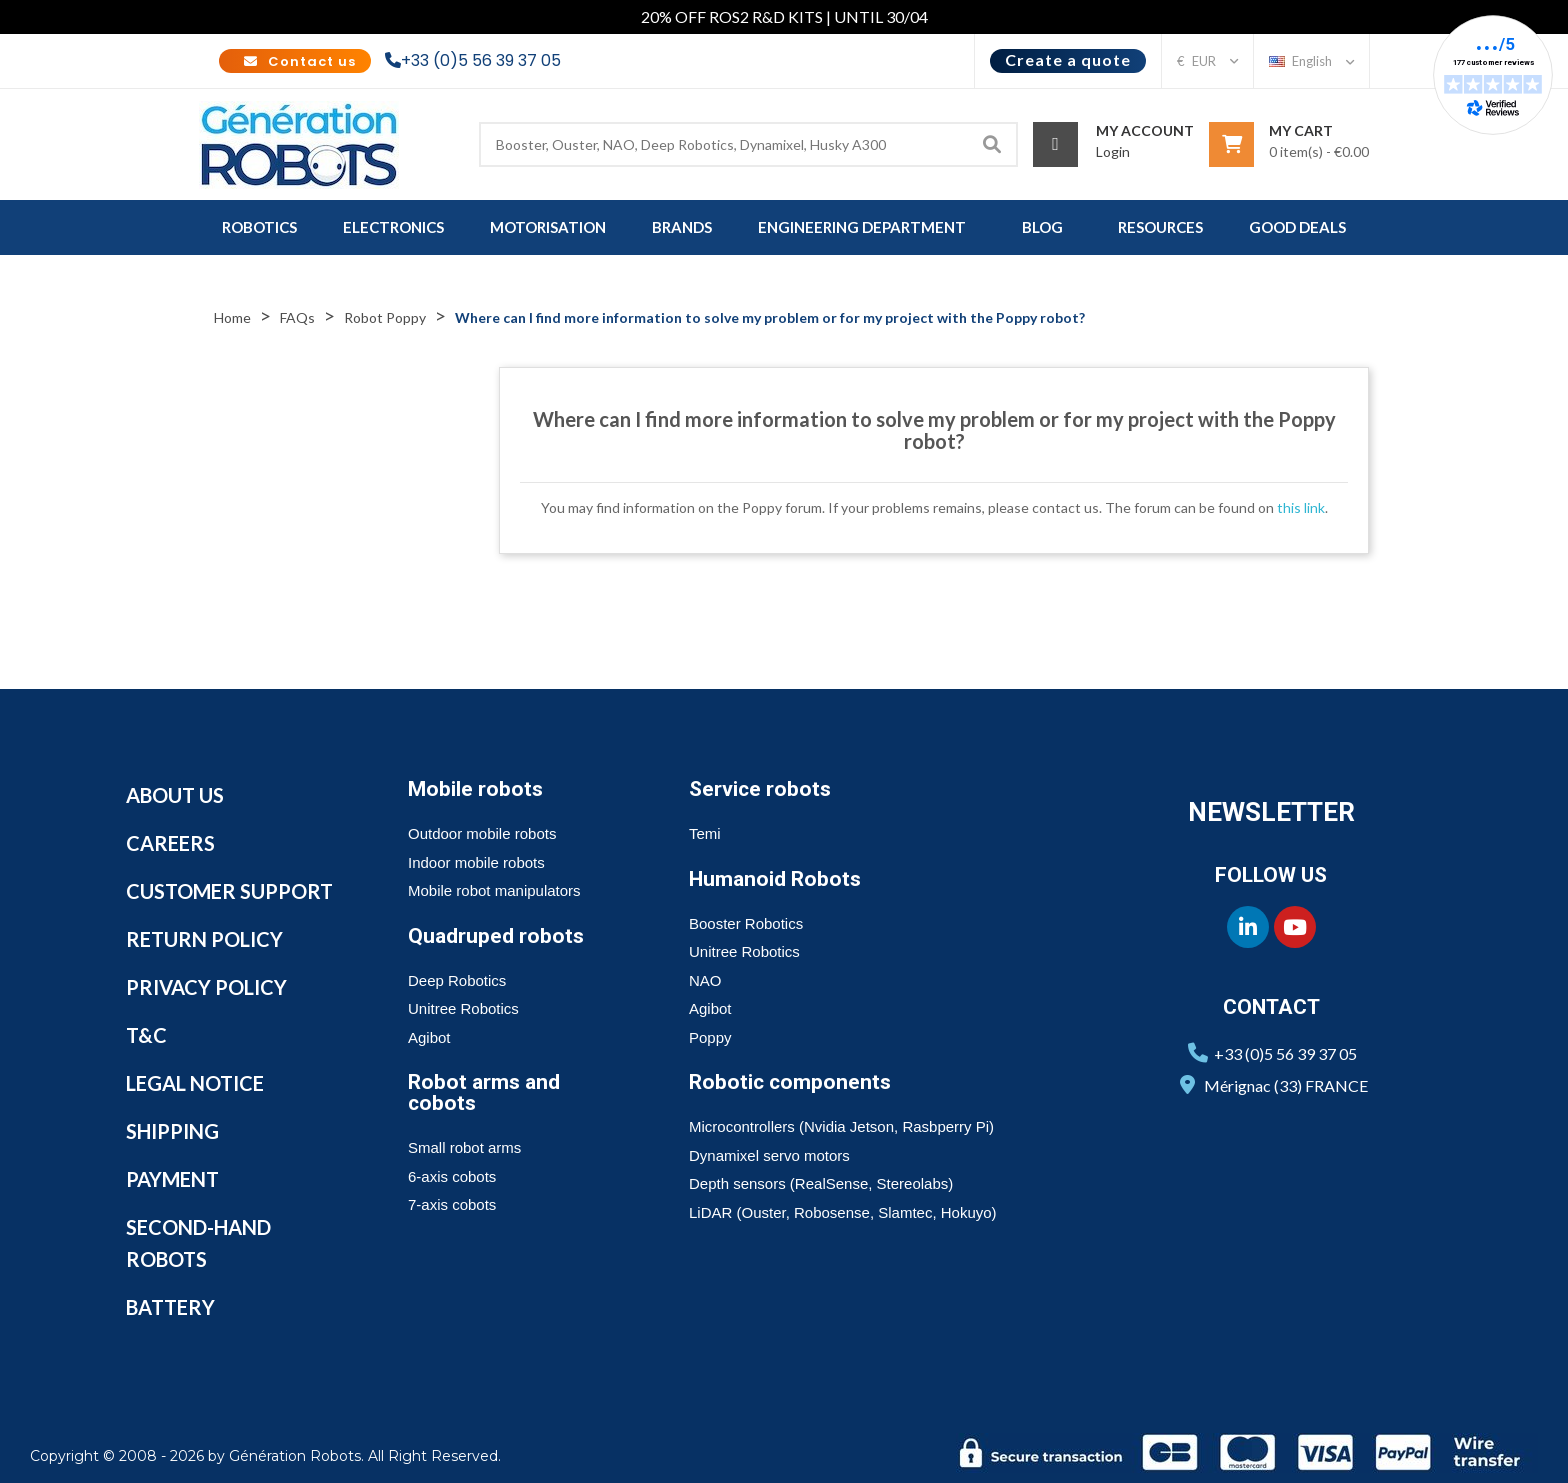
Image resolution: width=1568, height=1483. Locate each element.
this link (1301, 507)
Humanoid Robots (775, 879)
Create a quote (1068, 59)
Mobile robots (475, 789)
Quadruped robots (496, 936)
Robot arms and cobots (484, 1092)
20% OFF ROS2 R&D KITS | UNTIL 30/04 (784, 16)
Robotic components (790, 1082)
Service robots (760, 789)
